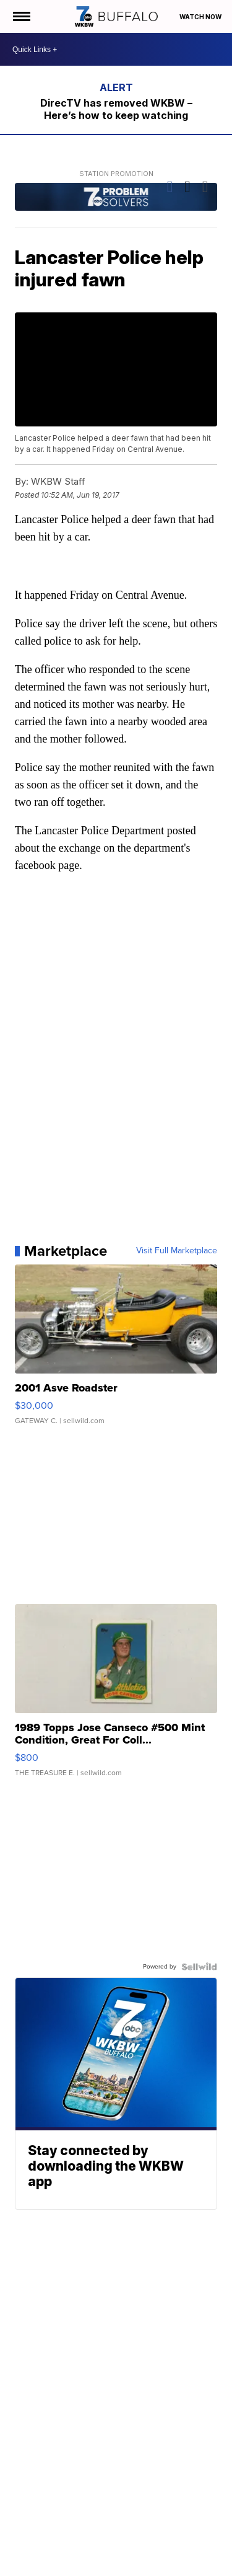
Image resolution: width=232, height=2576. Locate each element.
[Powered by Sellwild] (199, 1966)
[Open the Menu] (20, 16)
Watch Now (201, 16)
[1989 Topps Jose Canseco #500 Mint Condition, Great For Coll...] (116, 1696)
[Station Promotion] (116, 198)
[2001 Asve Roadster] (116, 1350)
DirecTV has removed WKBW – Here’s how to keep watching (116, 109)
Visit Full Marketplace (176, 1250)
